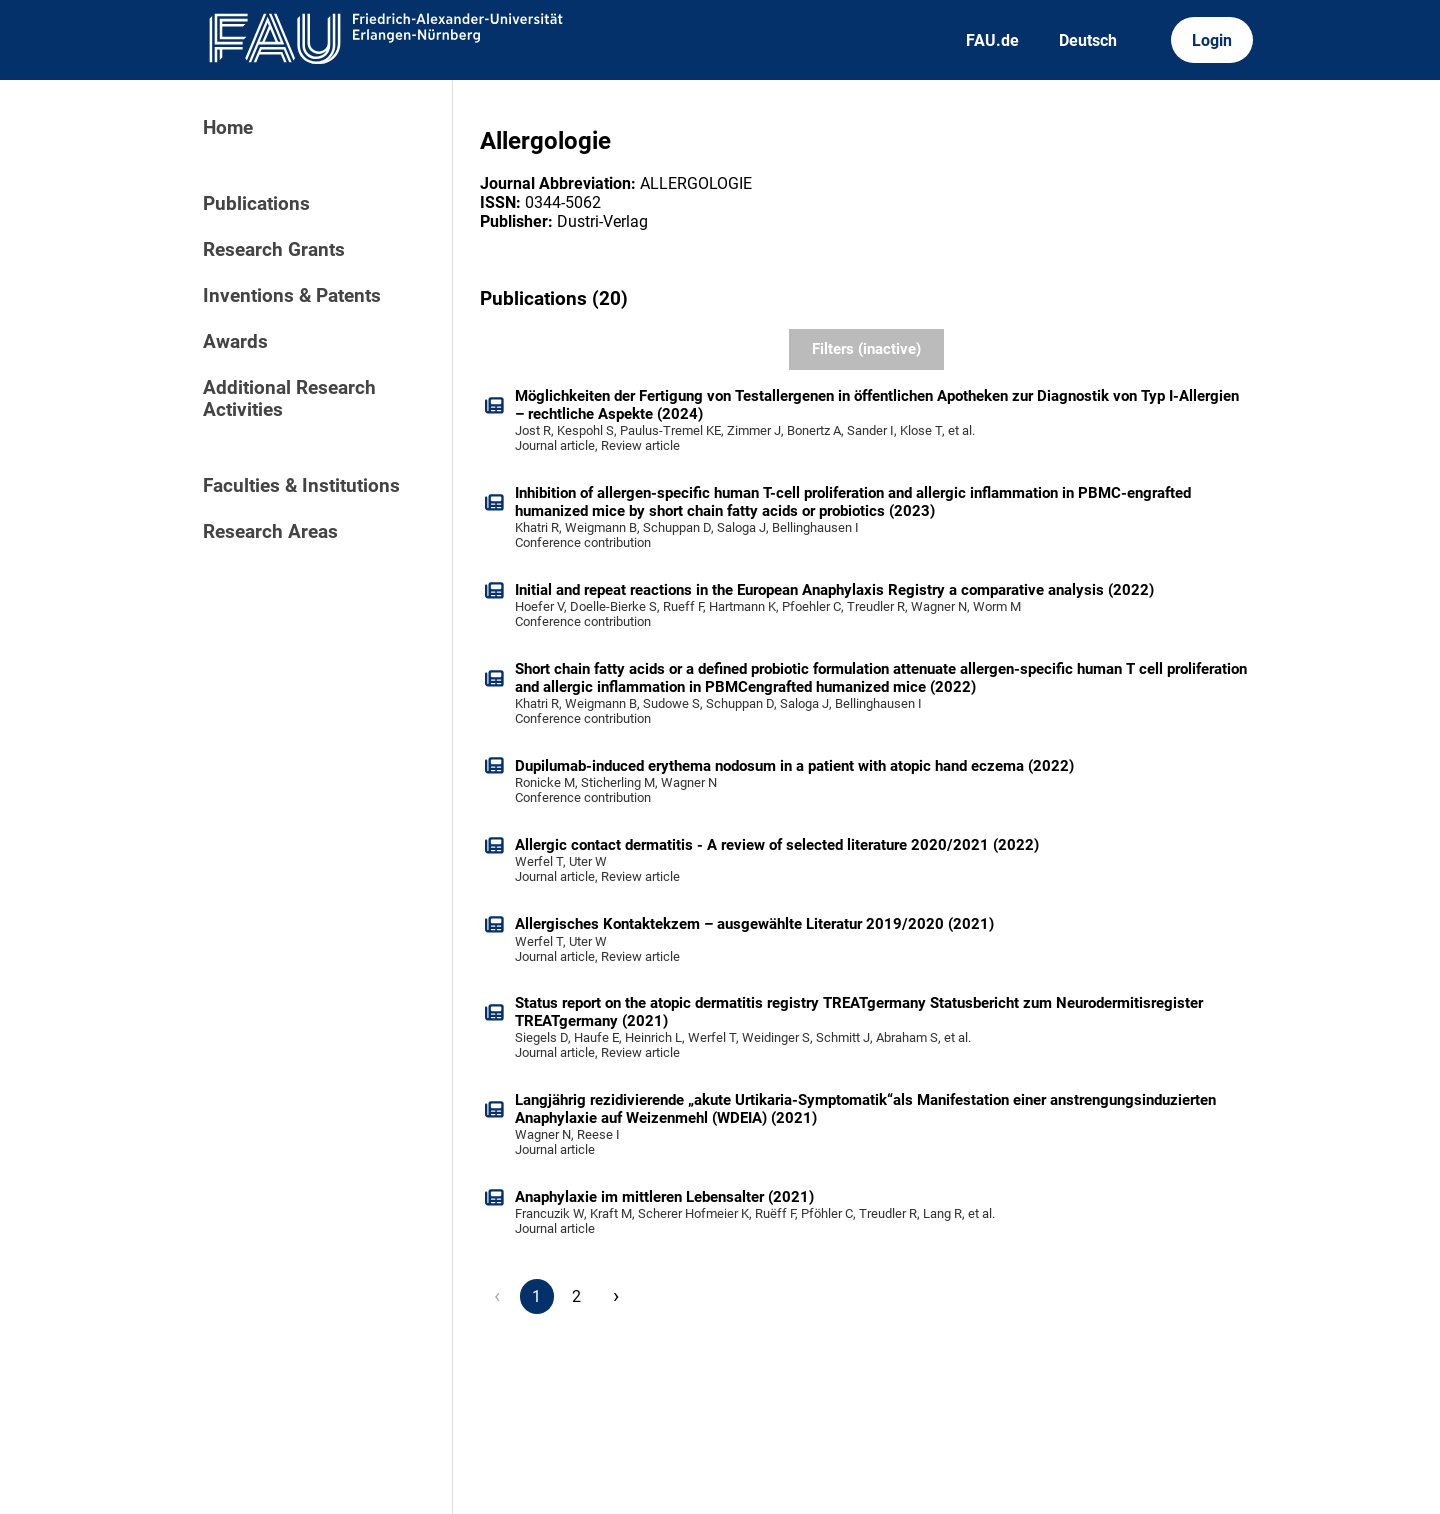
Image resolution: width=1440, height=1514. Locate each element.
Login (1212, 40)
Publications (256, 204)
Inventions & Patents (292, 296)
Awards (235, 342)
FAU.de (992, 40)
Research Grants (274, 250)
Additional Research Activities (289, 399)
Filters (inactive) (866, 349)
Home (228, 128)
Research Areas (270, 532)
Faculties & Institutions (301, 486)
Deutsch (1088, 40)
